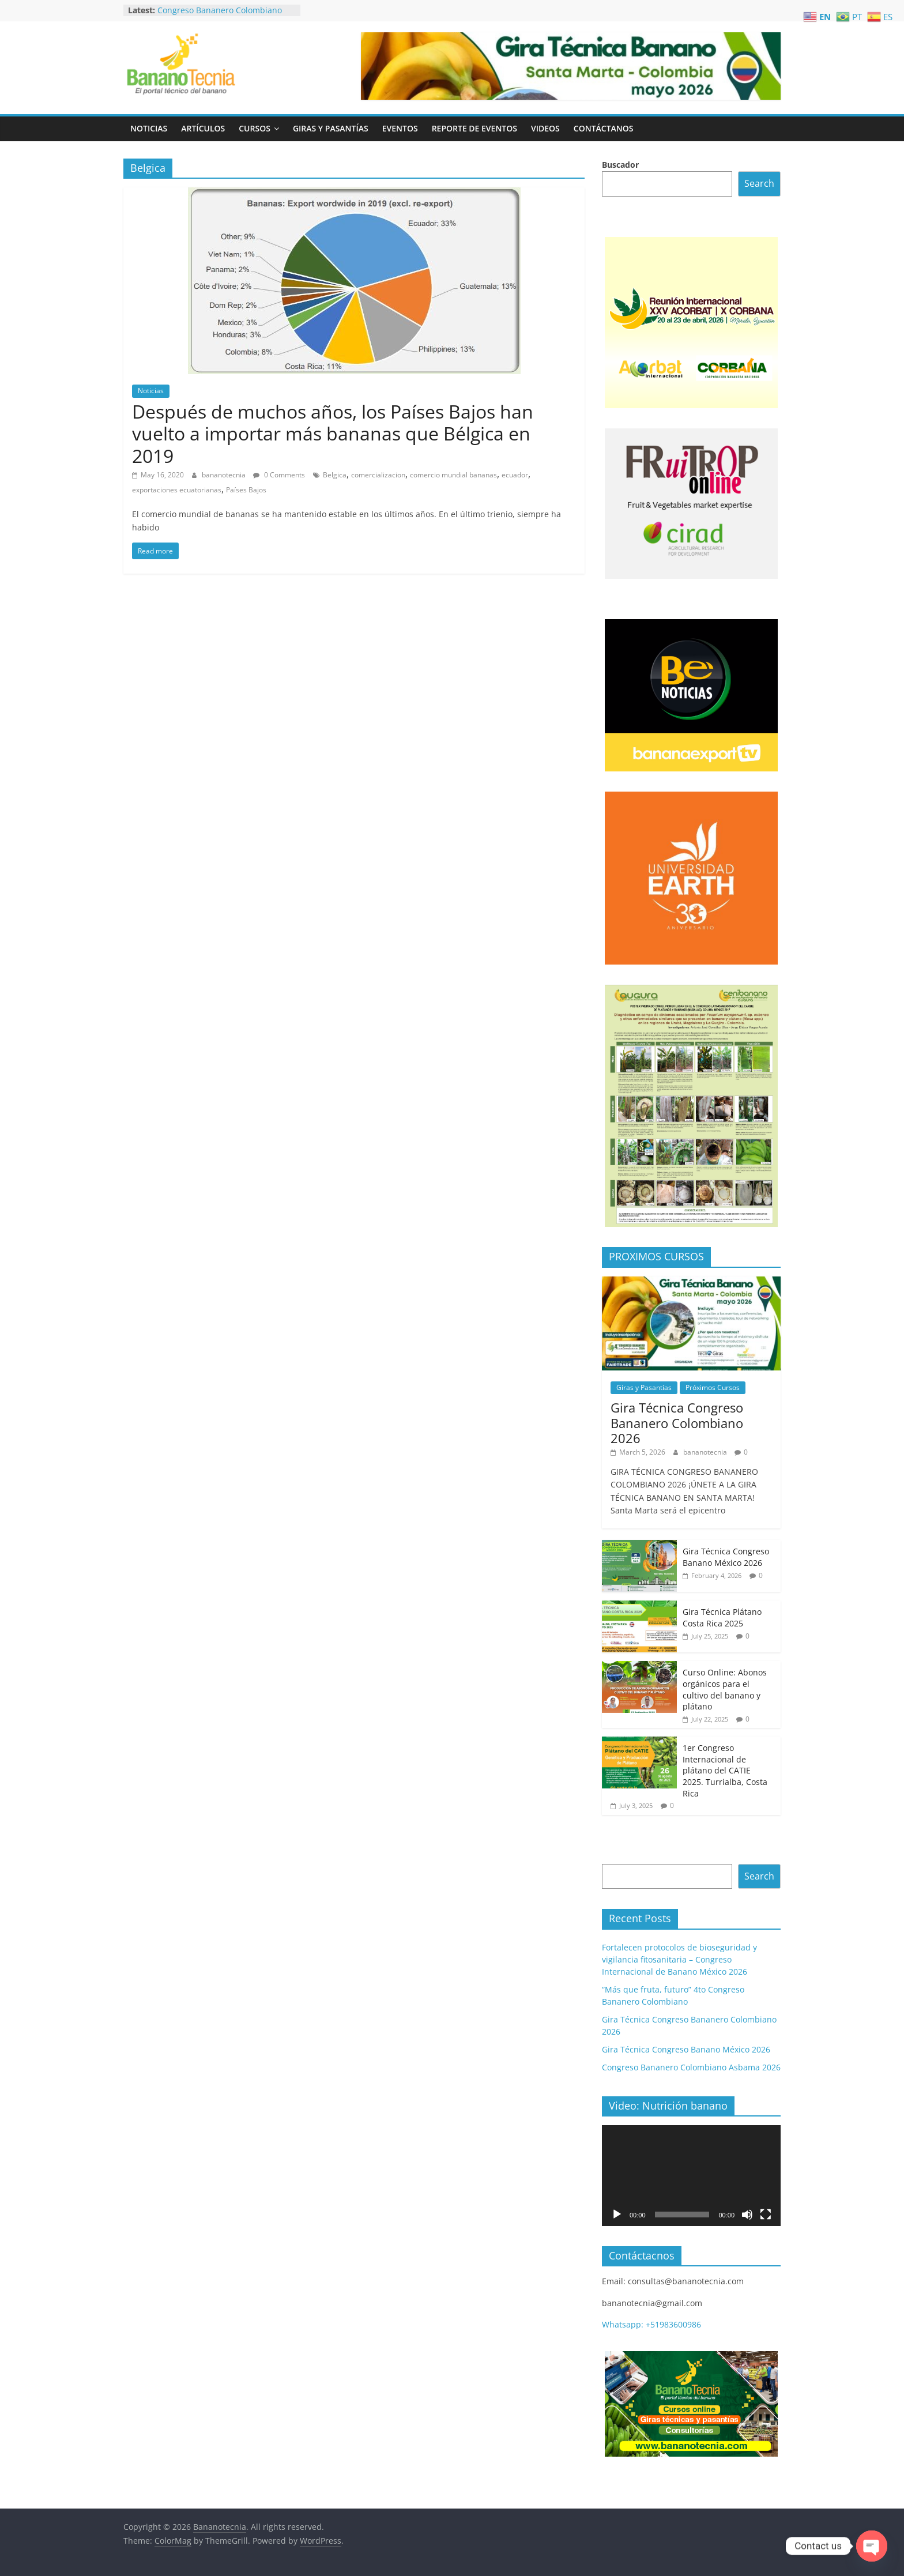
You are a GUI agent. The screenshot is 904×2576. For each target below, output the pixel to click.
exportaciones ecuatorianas (176, 490)
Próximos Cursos (712, 1387)
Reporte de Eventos (474, 128)
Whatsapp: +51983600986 (651, 2324)
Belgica (334, 475)
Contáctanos (604, 128)
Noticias (148, 128)
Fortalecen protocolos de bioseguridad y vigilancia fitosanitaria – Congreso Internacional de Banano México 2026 (679, 1959)
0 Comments (279, 475)
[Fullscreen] (765, 2214)
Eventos (400, 128)
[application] (691, 2175)
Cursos (254, 128)
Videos (545, 128)
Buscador (620, 164)
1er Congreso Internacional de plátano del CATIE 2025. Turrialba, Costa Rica (725, 1770)
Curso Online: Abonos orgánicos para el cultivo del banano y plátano (725, 1689)
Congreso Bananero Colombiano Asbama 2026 (691, 2067)
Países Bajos (246, 490)
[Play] (617, 2214)
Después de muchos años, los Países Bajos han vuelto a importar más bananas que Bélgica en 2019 (332, 433)
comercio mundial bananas (453, 475)
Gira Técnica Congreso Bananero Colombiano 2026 (677, 1423)
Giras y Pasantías (330, 128)
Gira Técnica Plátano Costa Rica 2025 (722, 1617)
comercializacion (378, 475)
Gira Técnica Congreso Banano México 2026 (726, 1557)
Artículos (203, 128)
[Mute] (747, 2214)
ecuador (515, 475)
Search (759, 183)
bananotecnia (224, 475)
